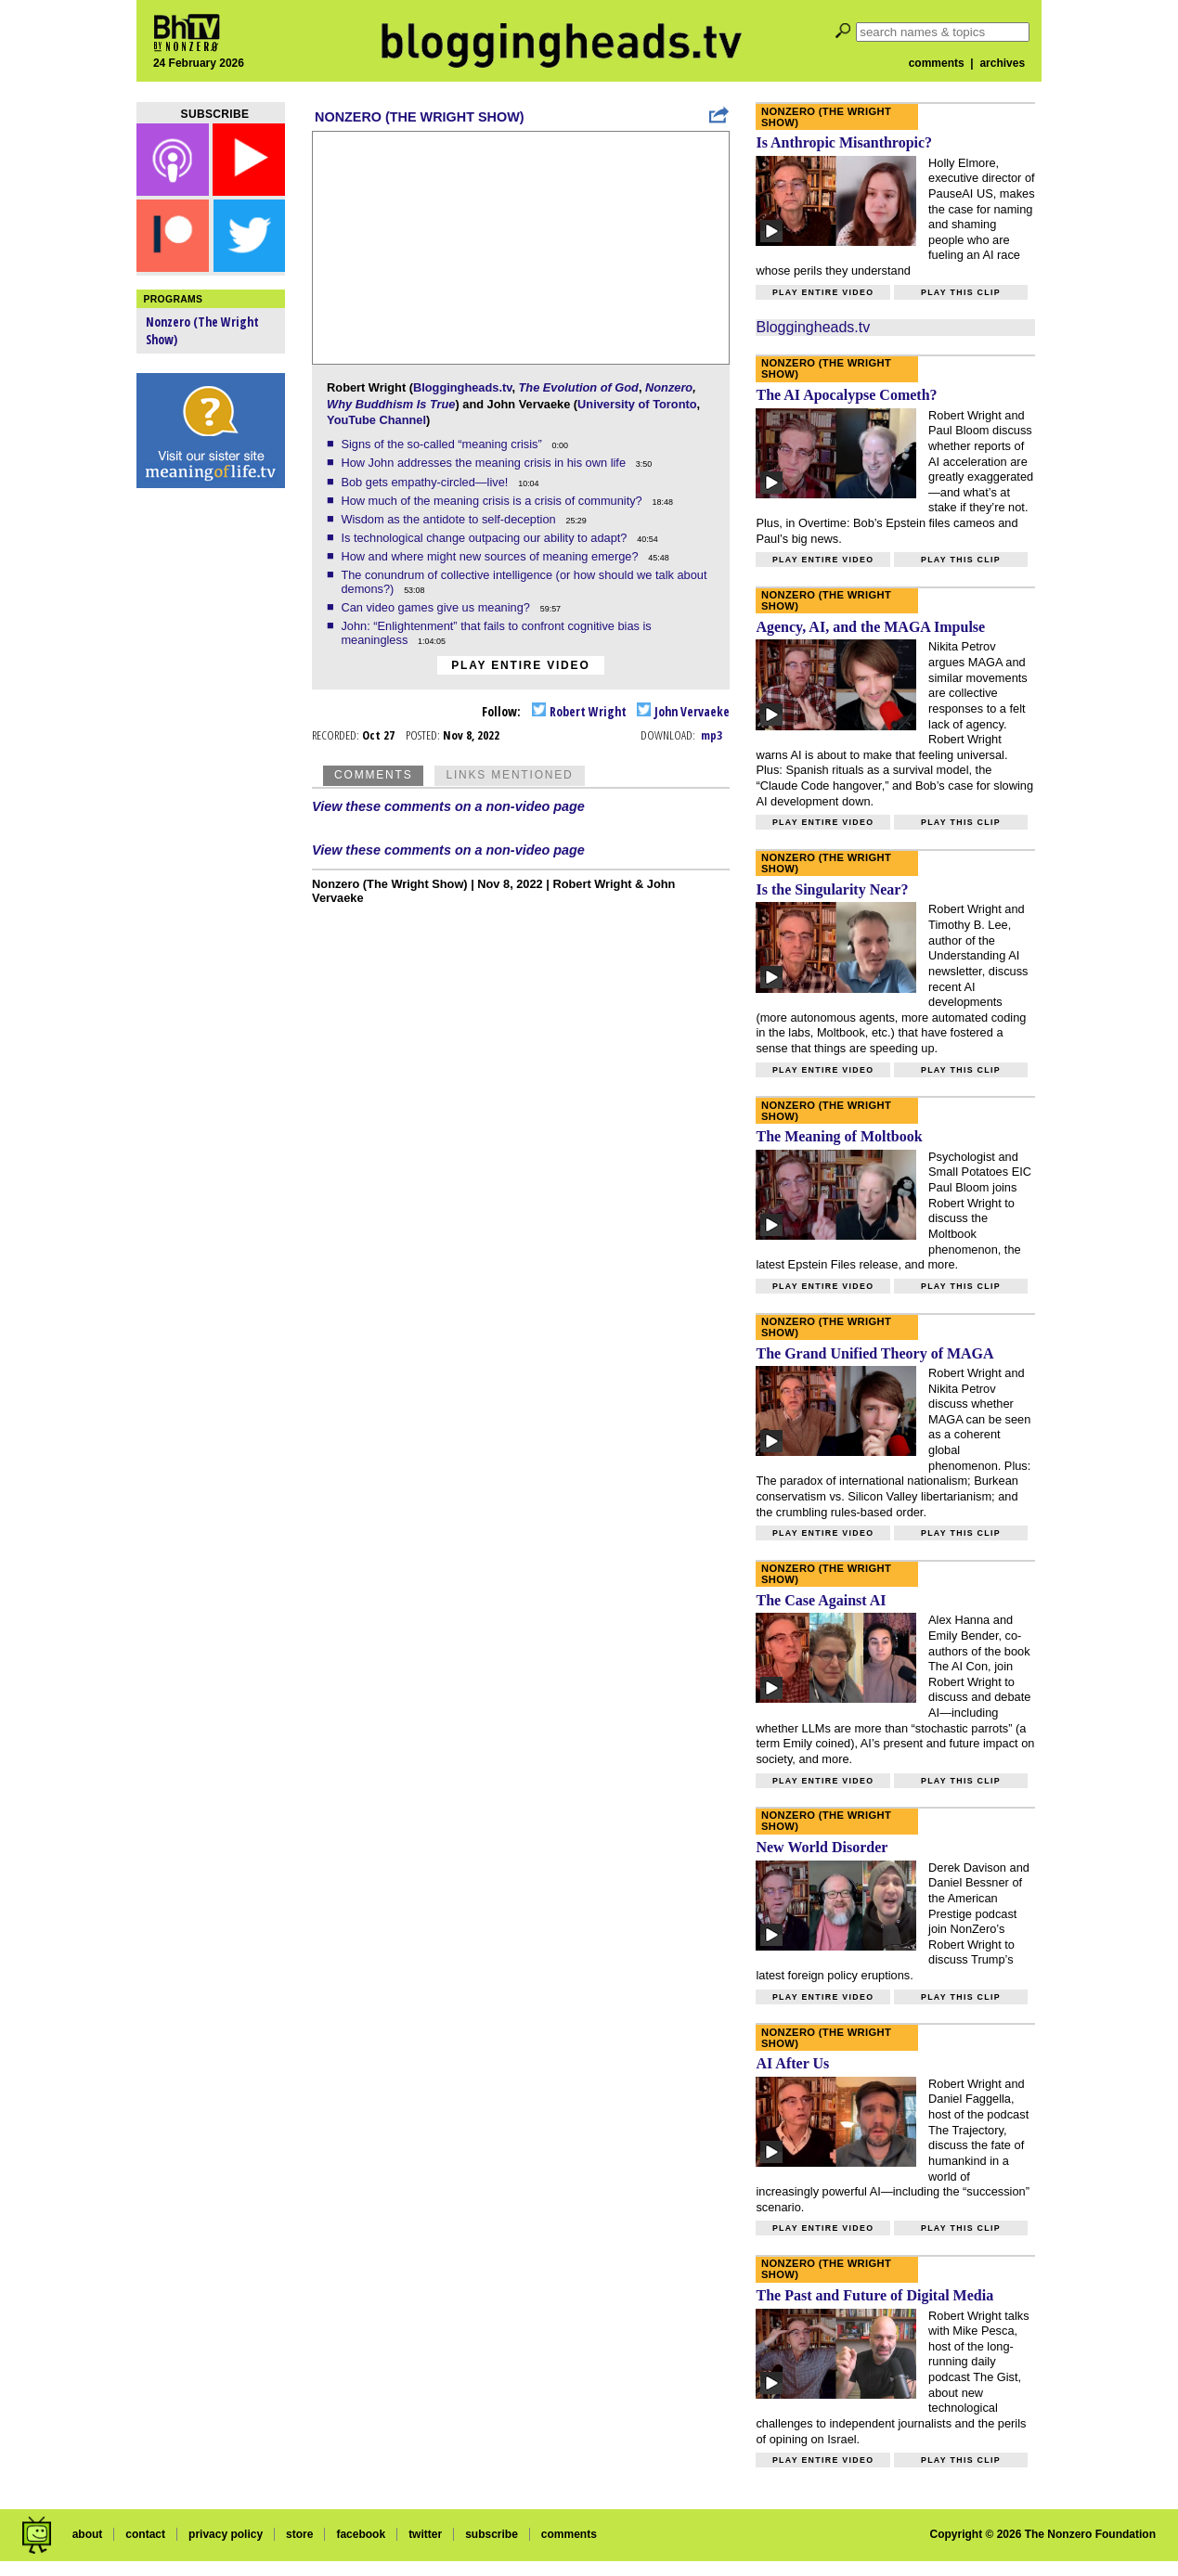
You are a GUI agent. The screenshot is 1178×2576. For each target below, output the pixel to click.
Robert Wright (579, 711)
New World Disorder (821, 1847)
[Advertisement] (210, 788)
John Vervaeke (683, 711)
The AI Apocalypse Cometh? (846, 395)
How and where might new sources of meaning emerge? (491, 556)
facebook (360, 2534)
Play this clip (961, 292)
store (299, 2534)
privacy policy (225, 2534)
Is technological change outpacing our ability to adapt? (485, 538)
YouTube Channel (376, 420)
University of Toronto (636, 404)
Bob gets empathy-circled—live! (426, 482)
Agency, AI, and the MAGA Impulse (870, 627)
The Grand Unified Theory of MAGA (874, 1353)
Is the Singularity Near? (832, 889)
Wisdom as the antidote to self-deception (450, 519)
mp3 (711, 735)
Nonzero (669, 387)
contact (145, 2534)
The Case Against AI (821, 1600)
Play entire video (520, 665)
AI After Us (792, 2063)
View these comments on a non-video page (448, 806)
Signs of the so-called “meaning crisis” (443, 444)
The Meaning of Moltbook (839, 1136)
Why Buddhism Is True (391, 404)
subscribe (491, 2534)
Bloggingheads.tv (462, 387)
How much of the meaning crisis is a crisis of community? (493, 501)
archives (1002, 63)
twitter (425, 2534)
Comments (373, 774)
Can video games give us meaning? (437, 607)
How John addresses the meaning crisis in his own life (484, 463)
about (87, 2534)
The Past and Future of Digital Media (874, 2295)
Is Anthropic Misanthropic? (844, 142)
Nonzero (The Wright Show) (419, 116)
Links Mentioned (509, 774)
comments (936, 63)
